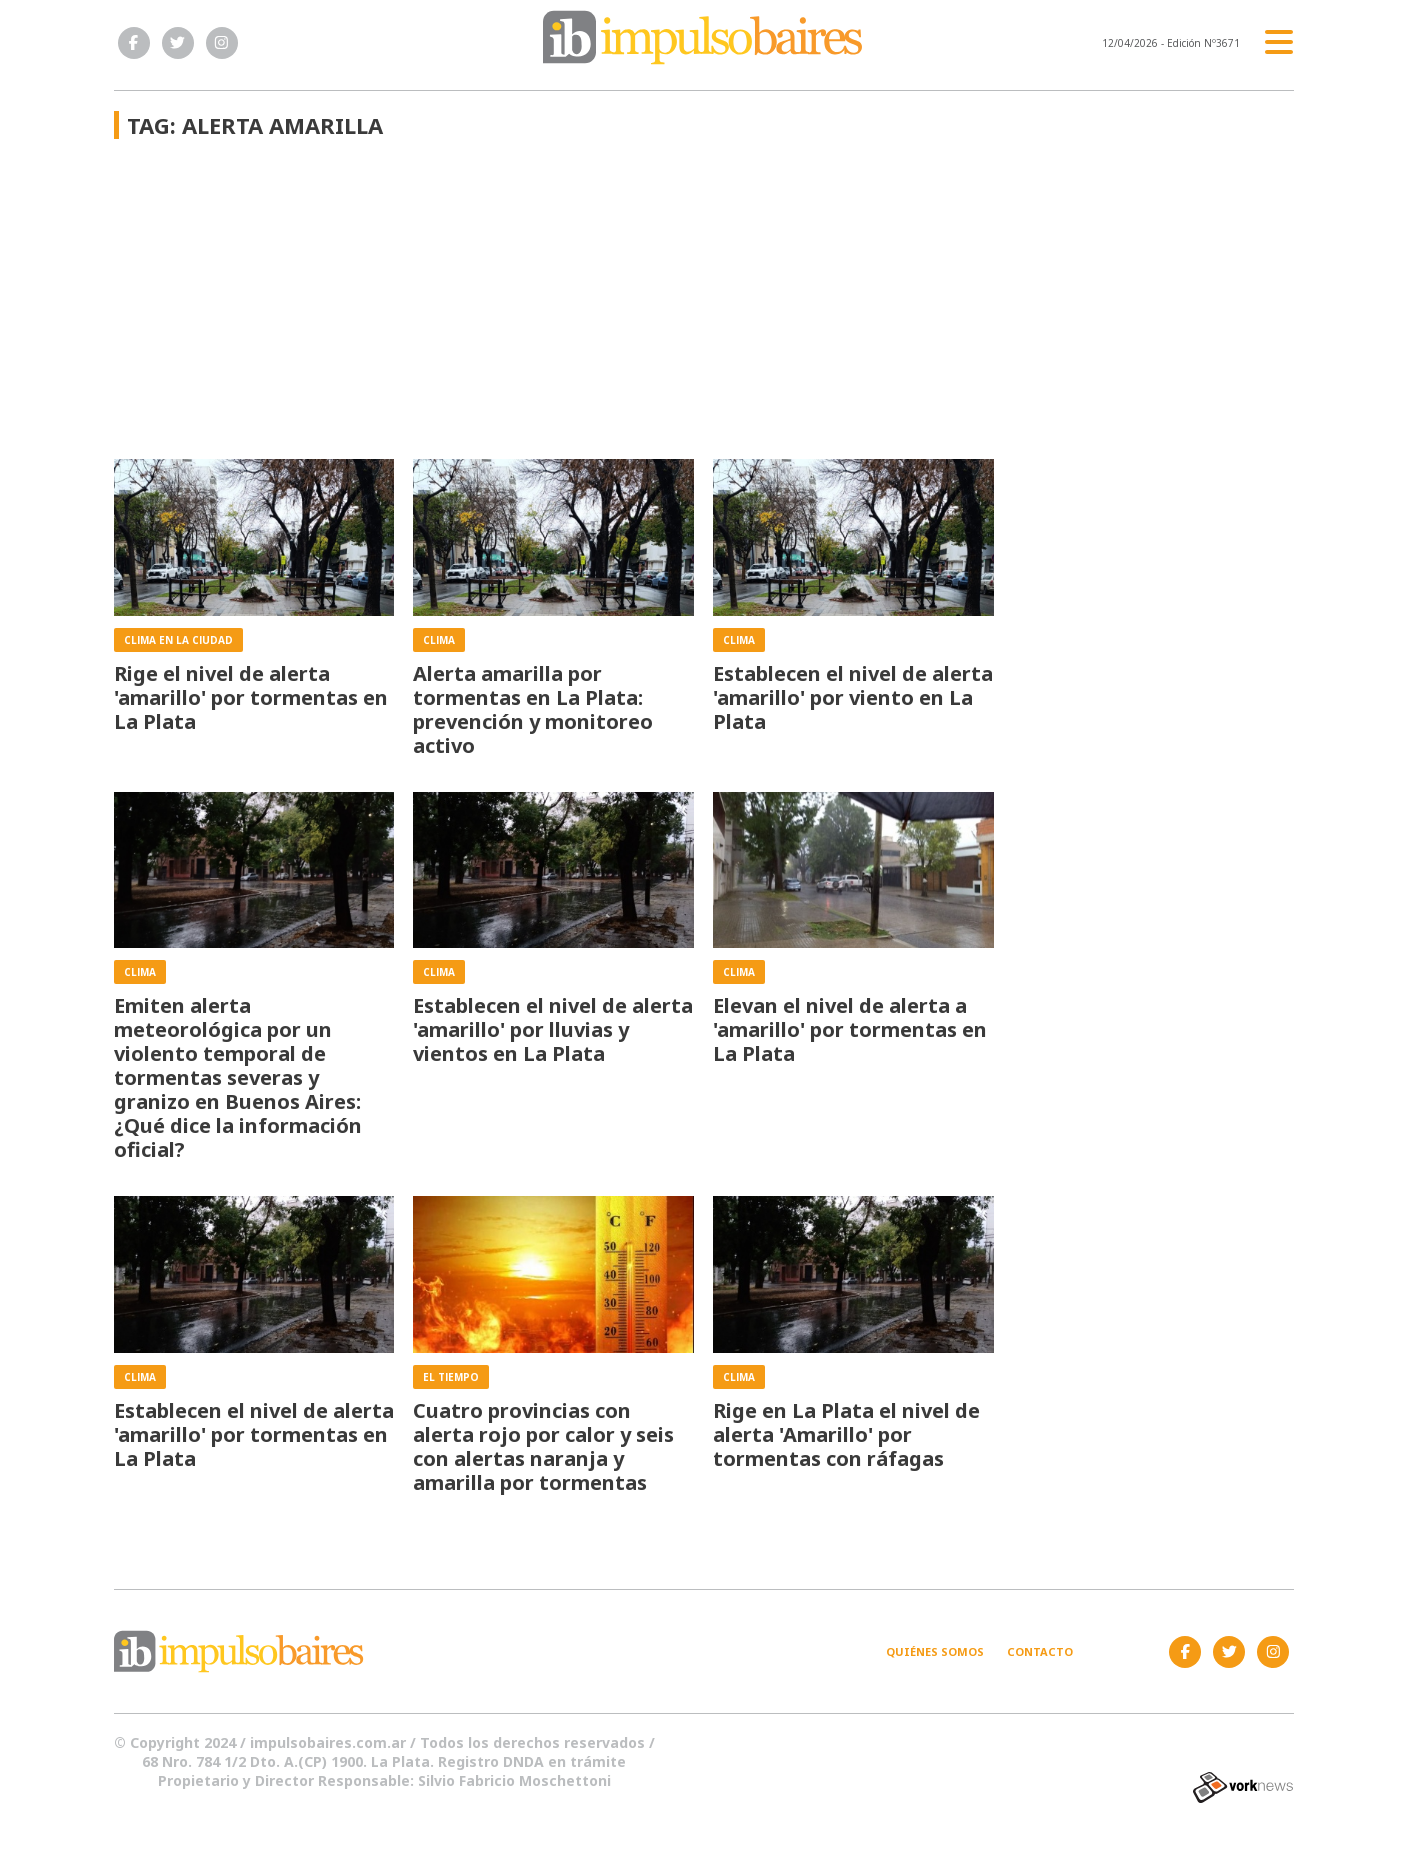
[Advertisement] (553, 309)
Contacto (1040, 1651)
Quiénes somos (935, 1651)
